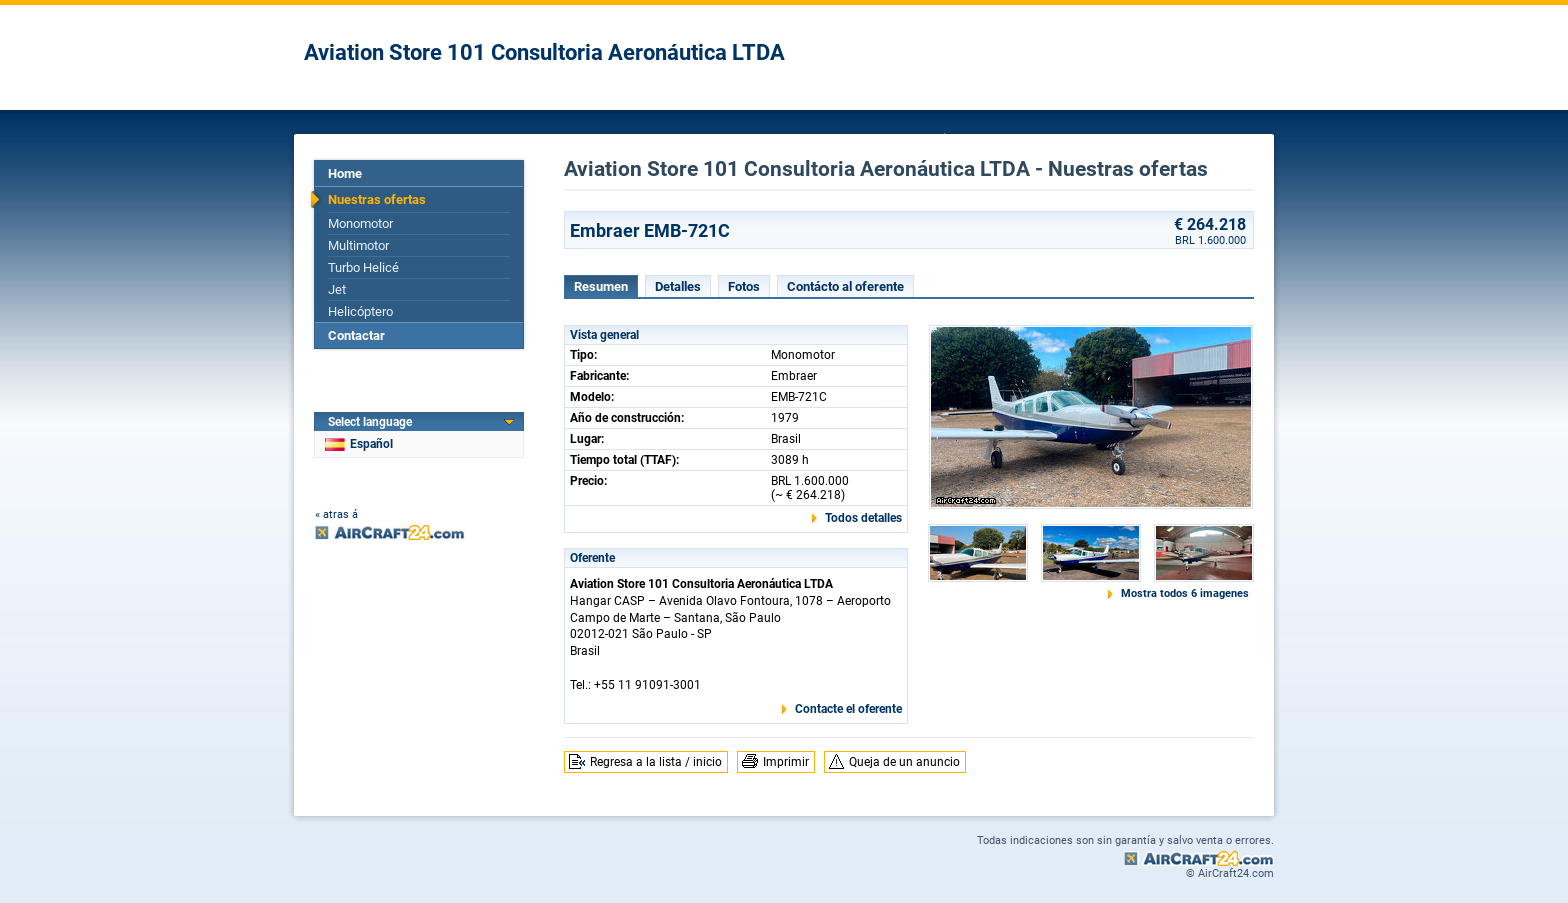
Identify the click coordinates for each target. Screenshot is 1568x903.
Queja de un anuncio (904, 762)
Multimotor (358, 245)
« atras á (336, 514)
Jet (337, 289)
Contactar (356, 335)
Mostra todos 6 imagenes (1185, 593)
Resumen (601, 286)
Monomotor (360, 223)
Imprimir (786, 762)
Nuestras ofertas (377, 199)
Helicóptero (360, 311)
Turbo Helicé (363, 267)
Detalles (678, 286)
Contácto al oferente (845, 286)
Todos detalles (863, 518)
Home (345, 173)
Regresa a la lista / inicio (656, 762)
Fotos (744, 286)
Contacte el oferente (848, 709)
